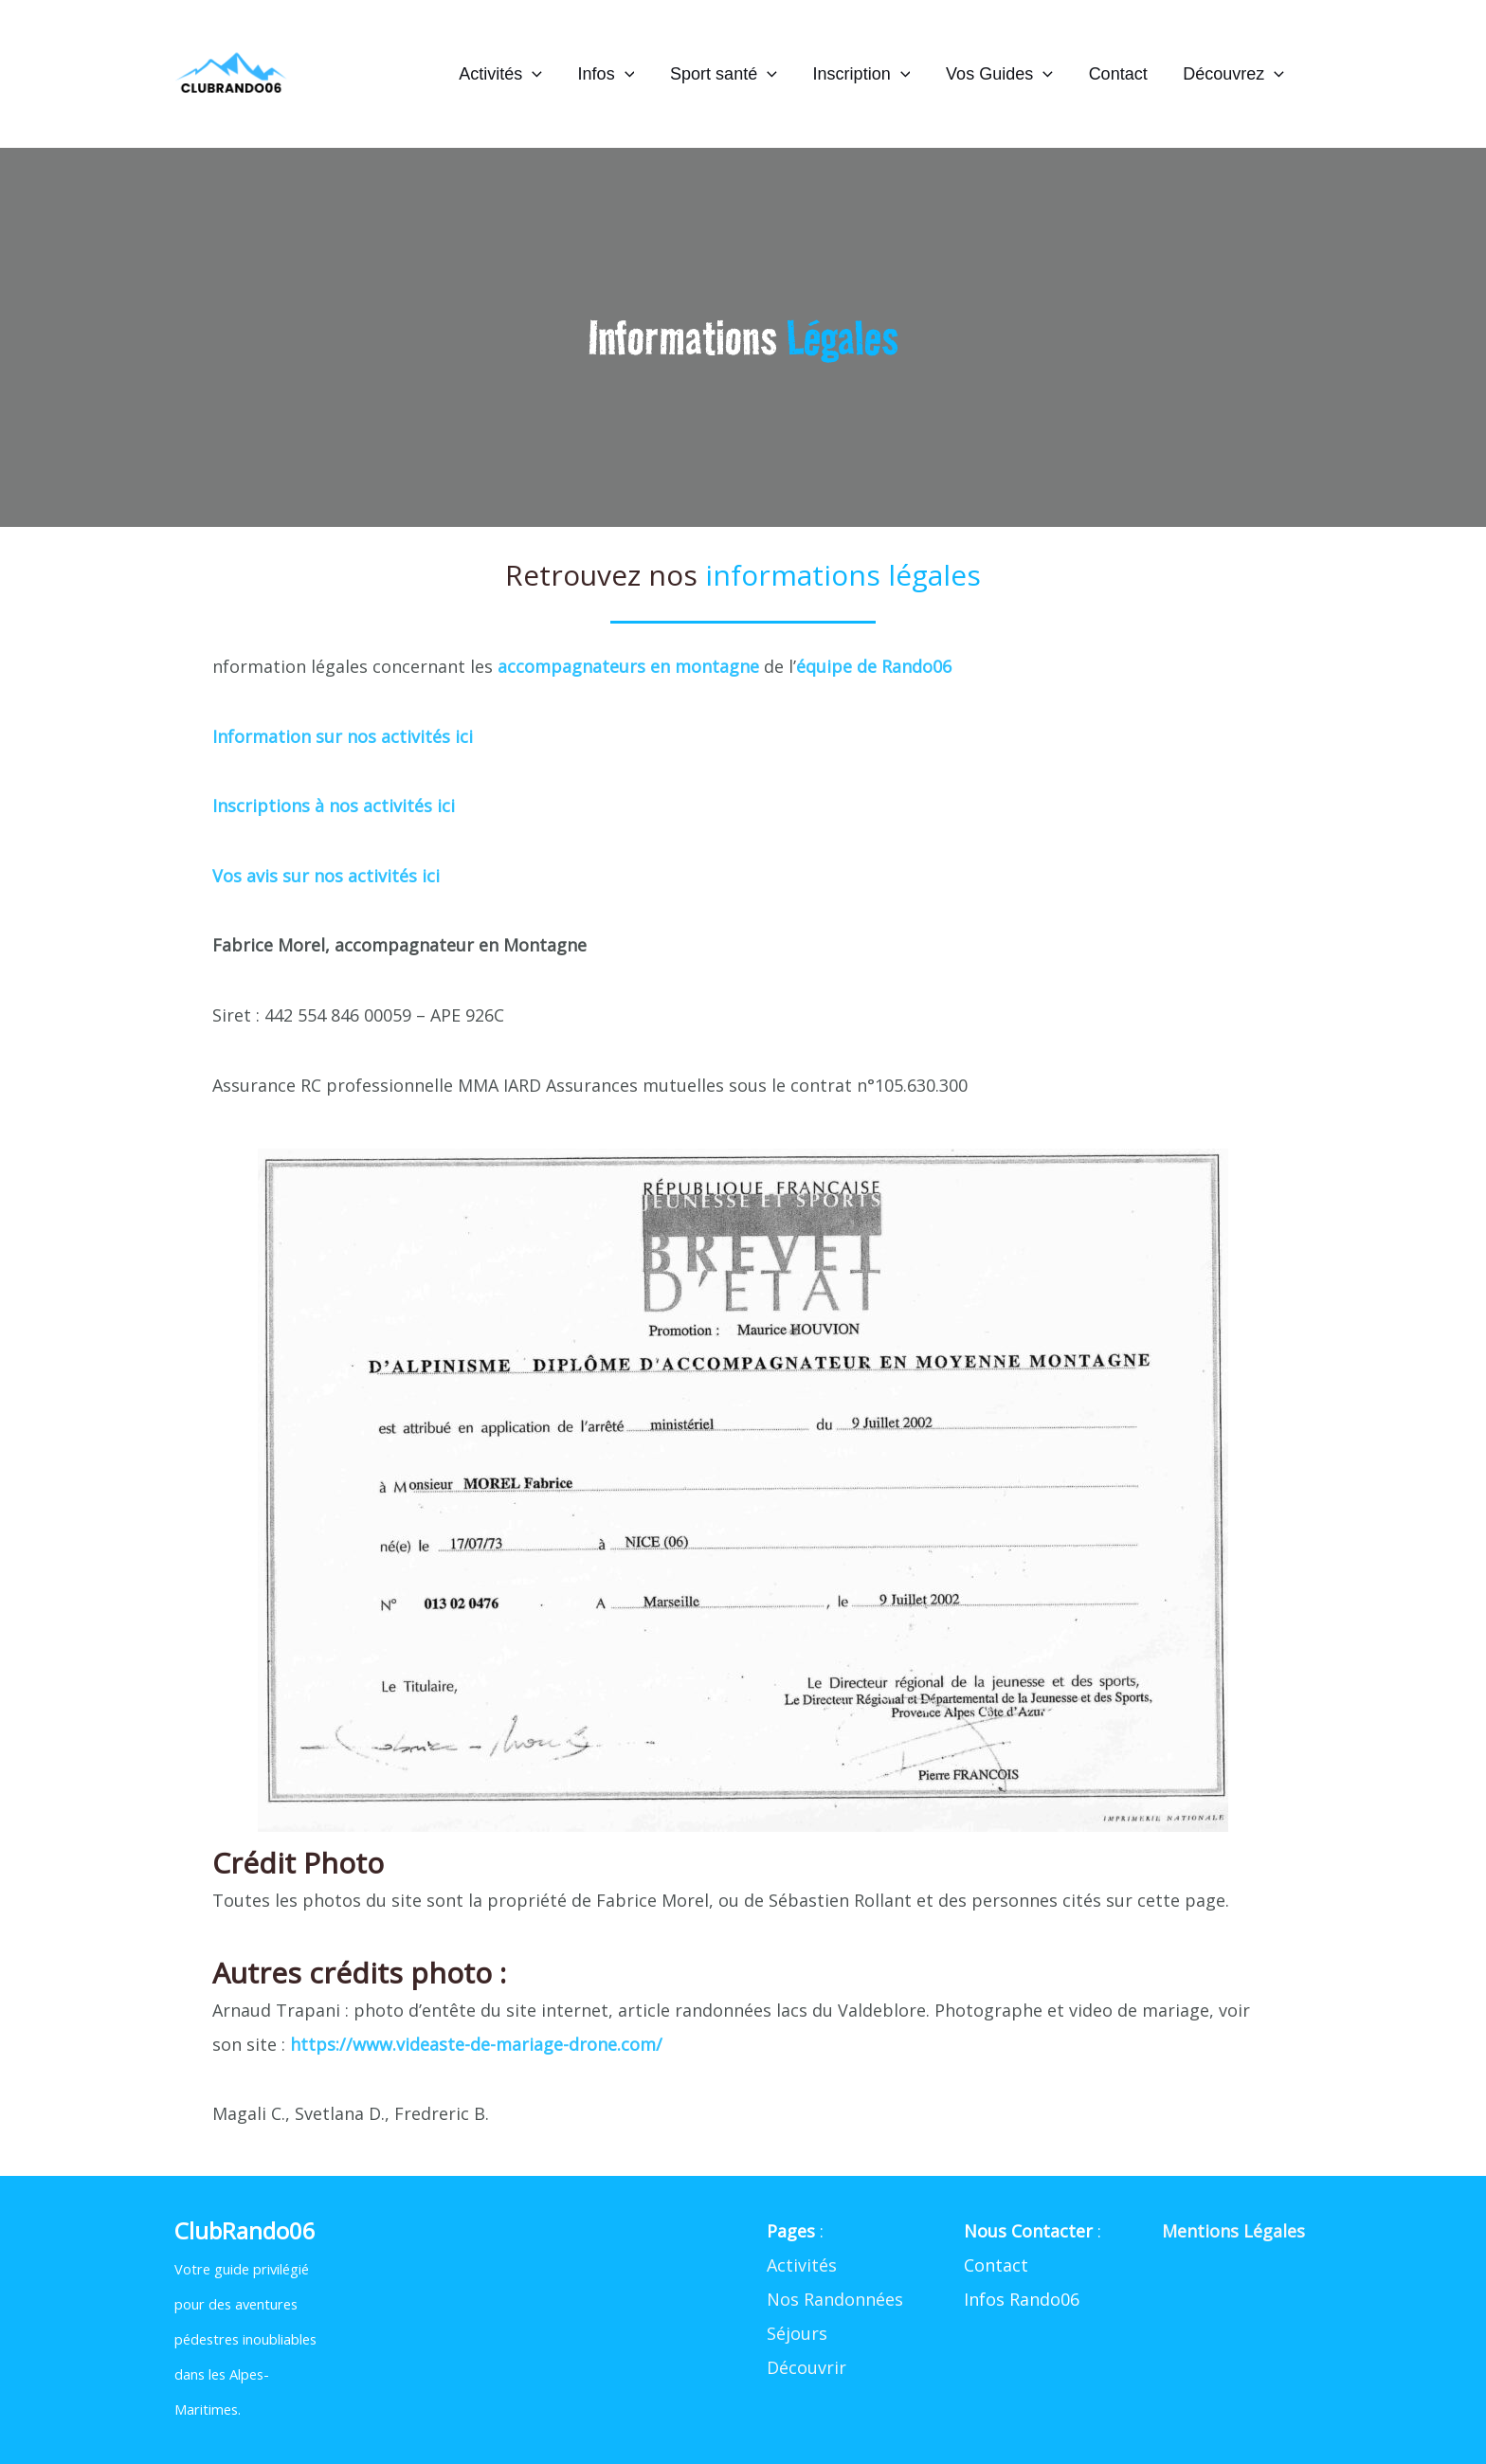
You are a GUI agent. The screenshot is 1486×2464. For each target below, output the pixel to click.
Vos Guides (1003, 74)
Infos (615, 74)
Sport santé (731, 74)
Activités (511, 74)
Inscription (866, 74)
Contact (1120, 73)
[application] (543, 74)
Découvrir (806, 2367)
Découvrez (1234, 74)
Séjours (797, 2333)
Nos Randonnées (835, 2299)
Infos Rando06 (1021, 2299)
